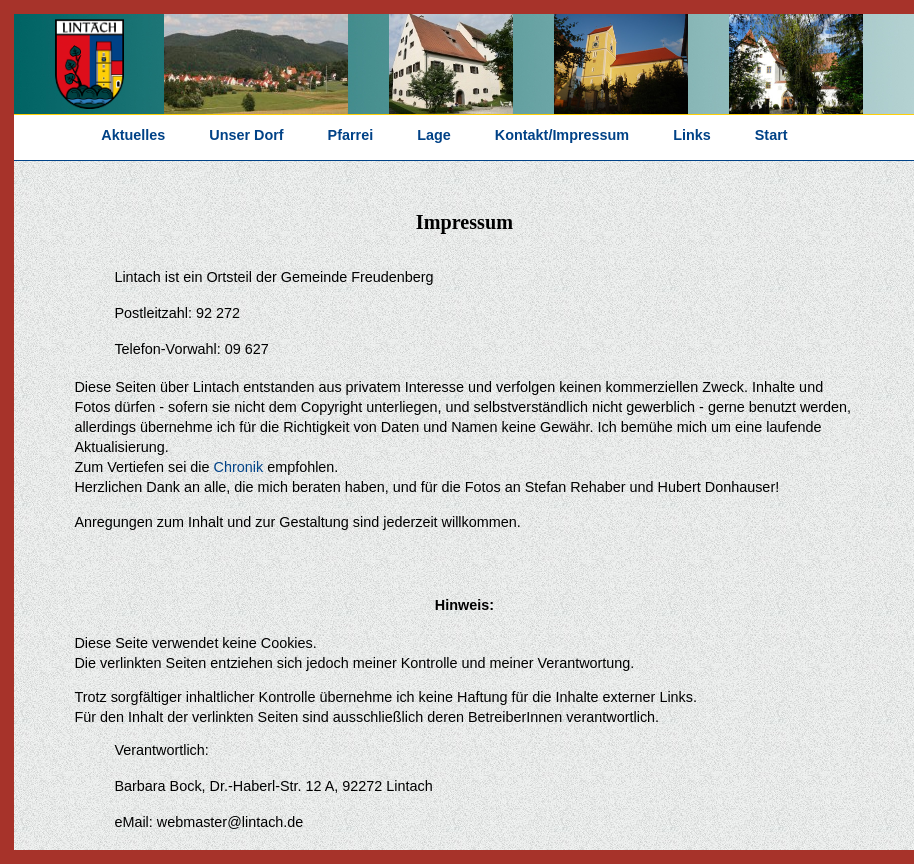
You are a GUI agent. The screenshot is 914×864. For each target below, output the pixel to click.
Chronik (239, 467)
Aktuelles (133, 135)
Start (771, 135)
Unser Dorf (246, 135)
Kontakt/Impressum (562, 135)
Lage (434, 135)
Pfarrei (351, 135)
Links (692, 135)
